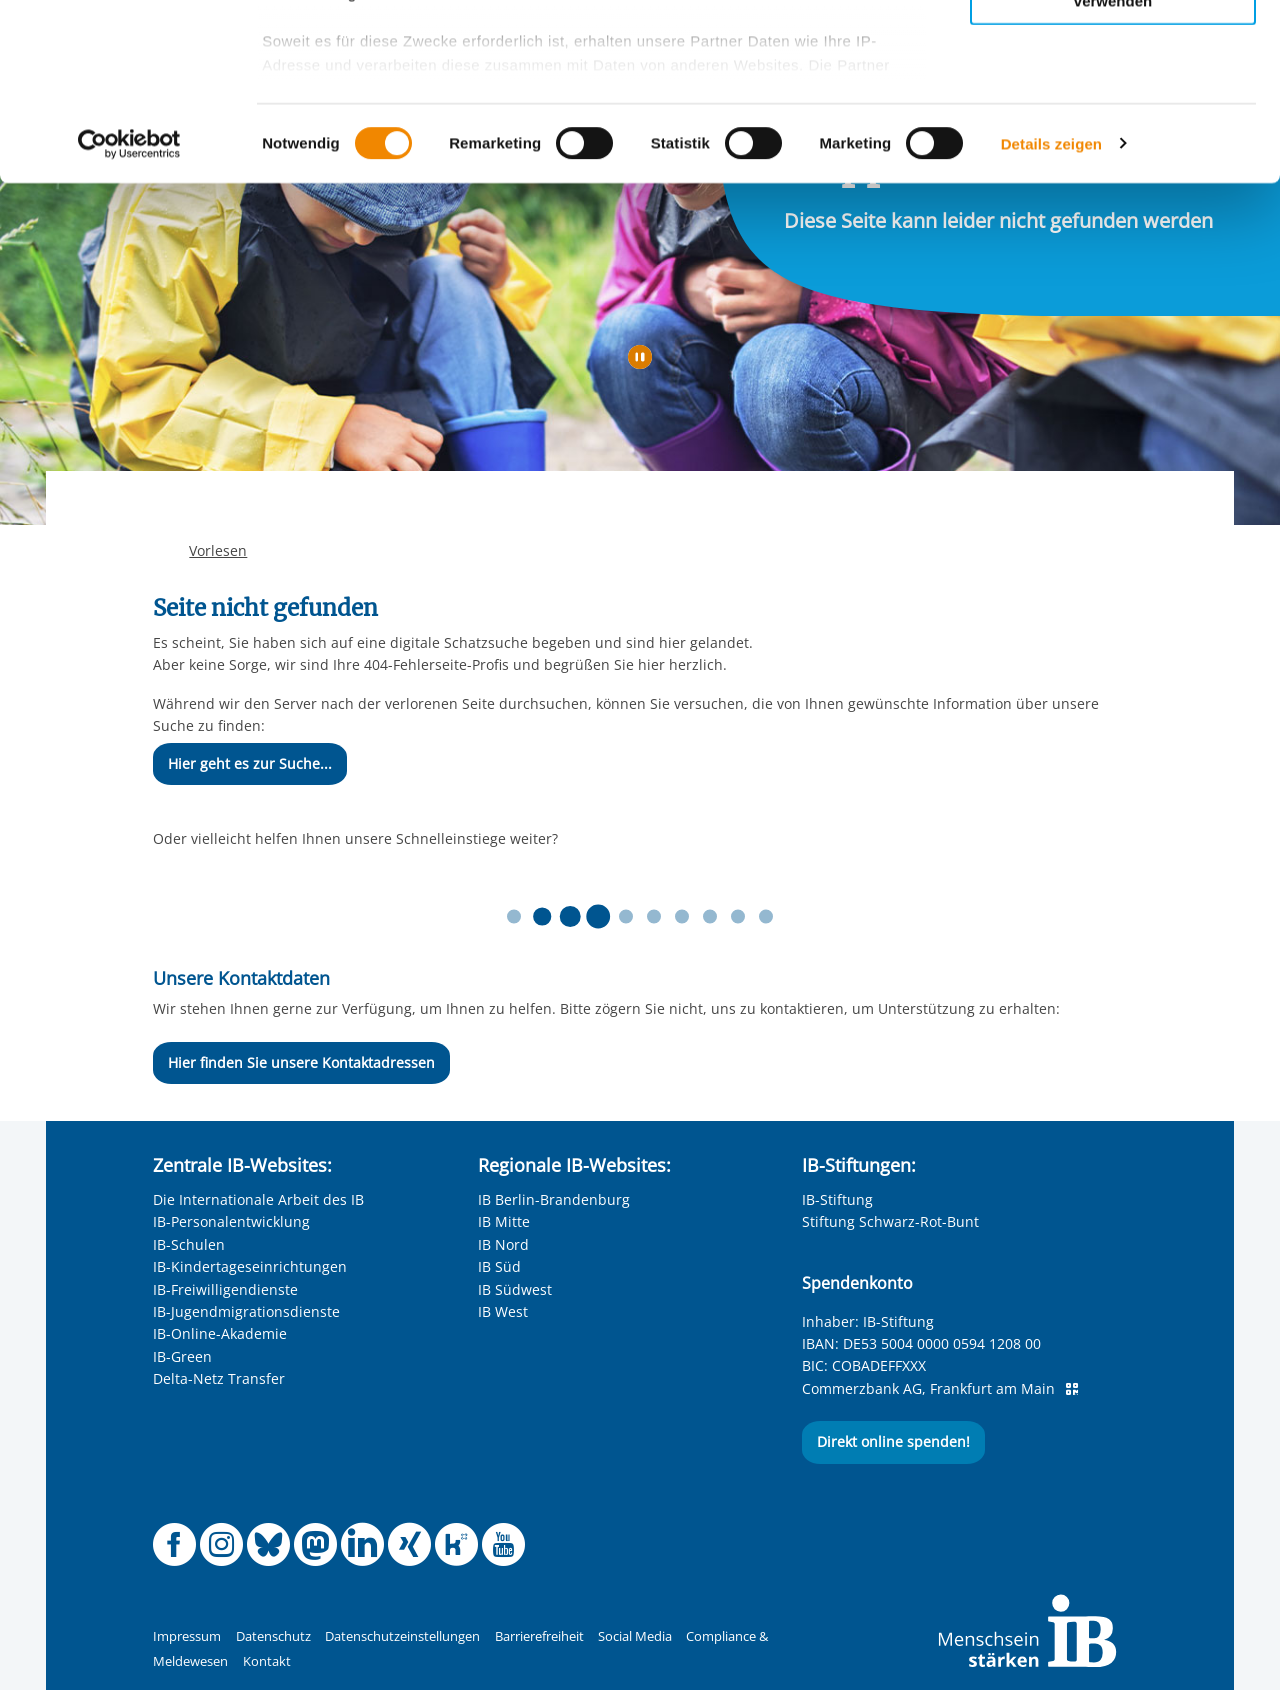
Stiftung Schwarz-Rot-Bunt (890, 1221)
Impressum (187, 1636)
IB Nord (503, 1244)
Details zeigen (1051, 319)
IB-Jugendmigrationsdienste (246, 1311)
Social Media (635, 1636)
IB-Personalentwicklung (231, 1221)
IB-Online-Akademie (220, 1333)
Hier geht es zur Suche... (250, 763)
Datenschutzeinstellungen (402, 1636)
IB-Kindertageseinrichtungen (250, 1266)
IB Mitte (504, 1221)
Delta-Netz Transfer (219, 1378)
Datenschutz (273, 1636)
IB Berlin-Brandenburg (554, 1199)
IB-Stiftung (837, 1199)
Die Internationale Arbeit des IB (258, 1199)
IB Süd (499, 1266)
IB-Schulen (189, 1244)
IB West (503, 1311)
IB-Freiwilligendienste (225, 1289)
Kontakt (267, 1661)
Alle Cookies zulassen (1113, 48)
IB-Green (182, 1356)
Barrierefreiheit (539, 1636)
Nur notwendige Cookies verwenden (1113, 169)
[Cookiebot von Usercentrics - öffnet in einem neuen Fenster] (129, 320)
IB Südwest (515, 1289)
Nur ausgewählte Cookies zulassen (1113, 105)
